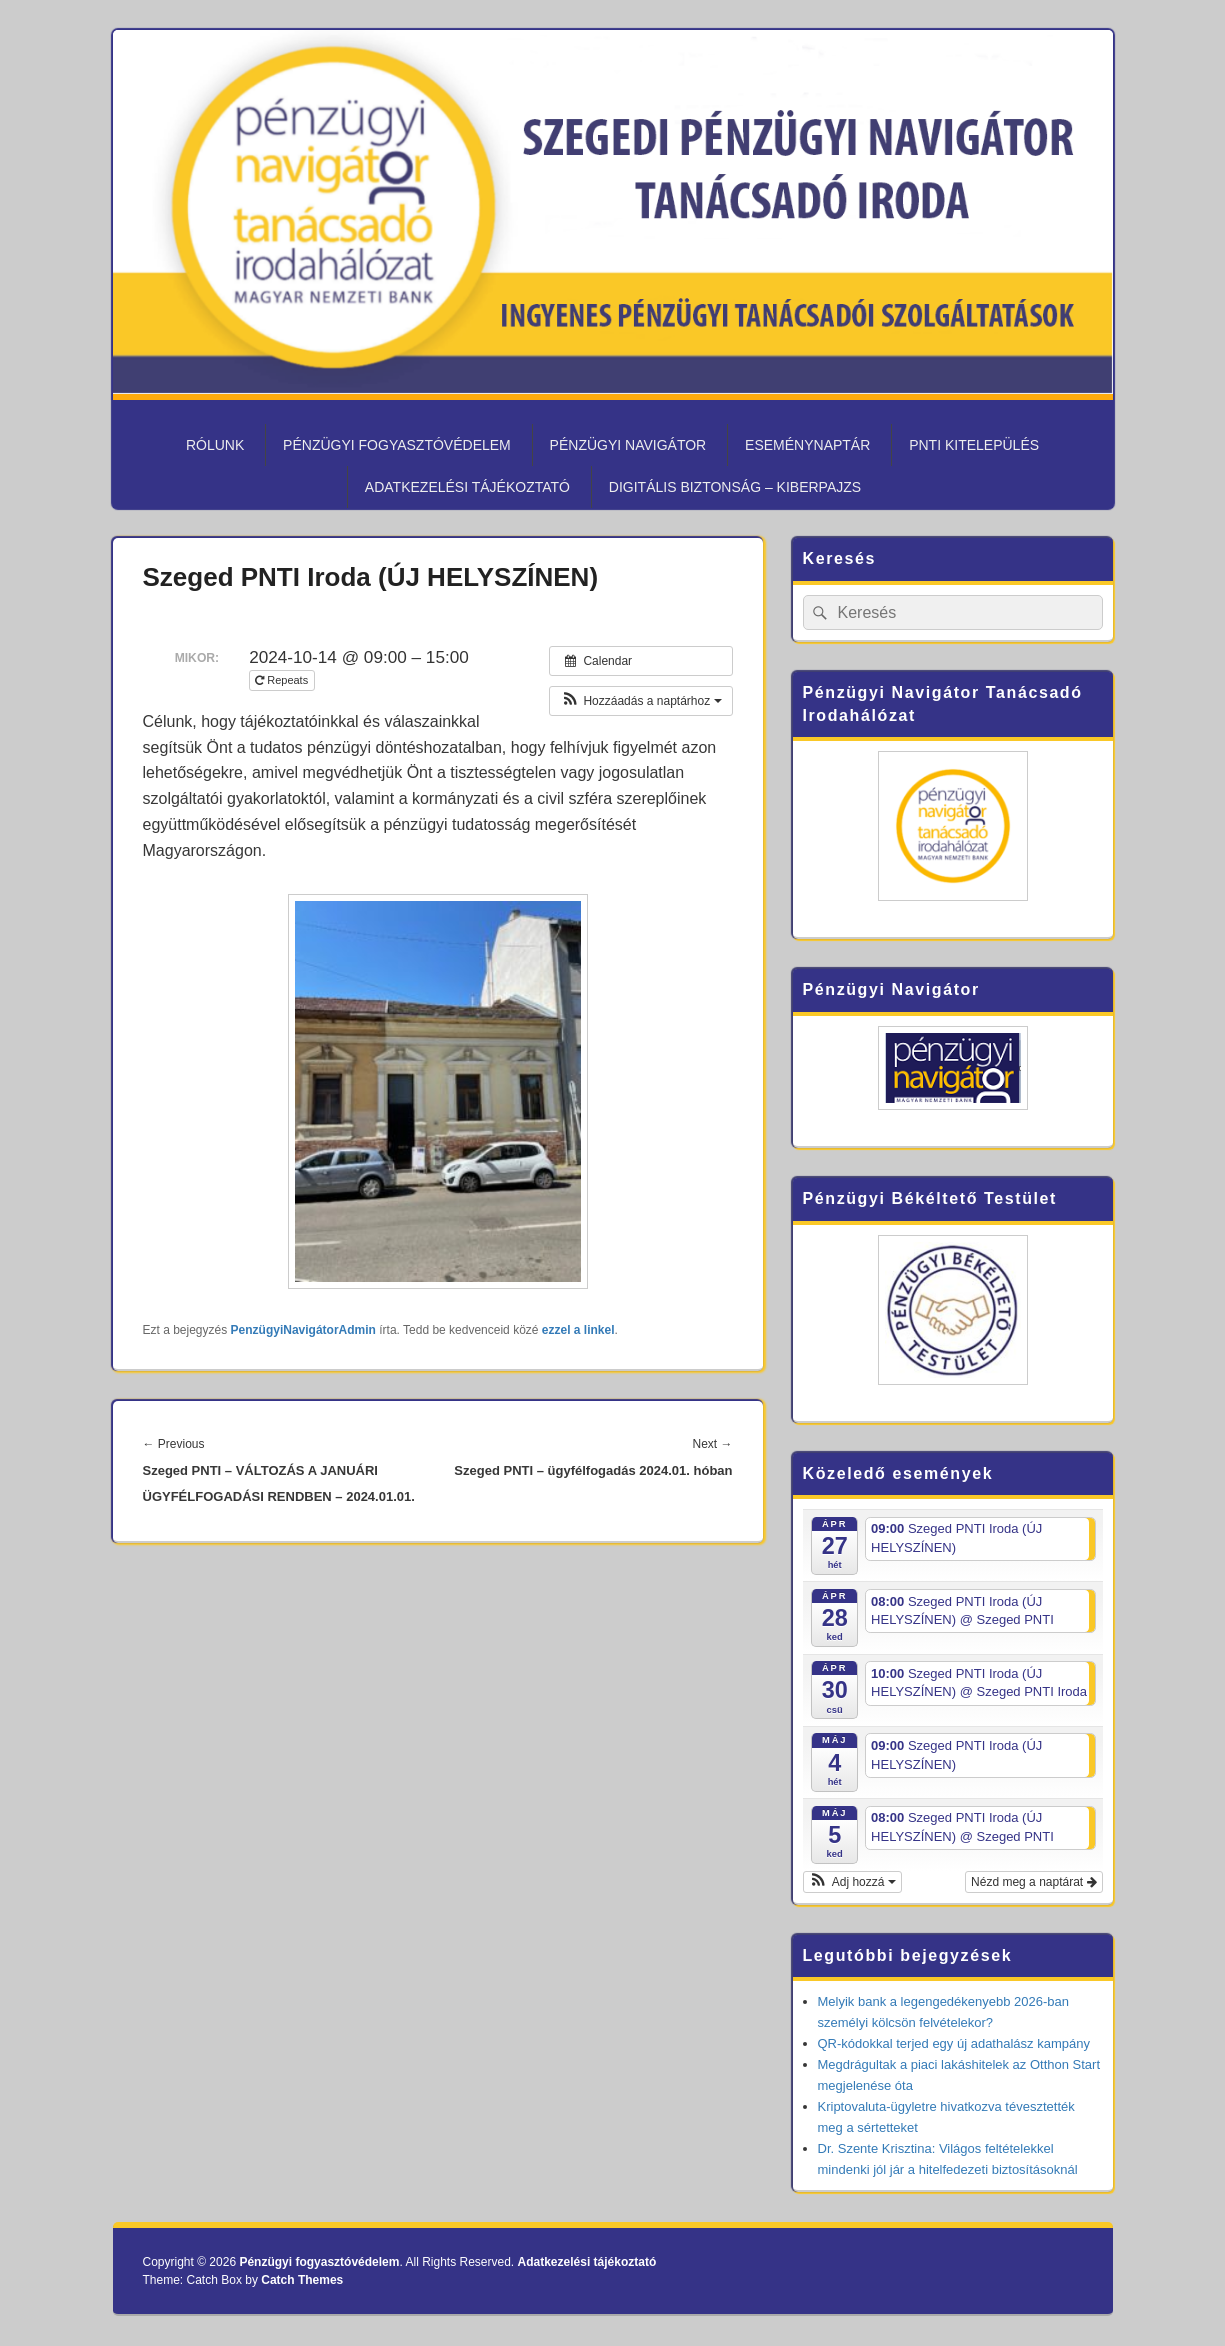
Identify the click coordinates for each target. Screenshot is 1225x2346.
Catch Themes (302, 2280)
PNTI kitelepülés (974, 445)
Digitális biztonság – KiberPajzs (735, 487)
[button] (640, 701)
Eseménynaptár (807, 445)
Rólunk (215, 445)
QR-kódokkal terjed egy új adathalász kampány (954, 2043)
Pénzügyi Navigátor (628, 445)
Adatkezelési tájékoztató (467, 487)
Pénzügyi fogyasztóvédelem (397, 445)
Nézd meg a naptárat (1033, 1882)
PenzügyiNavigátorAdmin (303, 1330)
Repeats (283, 680)
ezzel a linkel (578, 1330)
